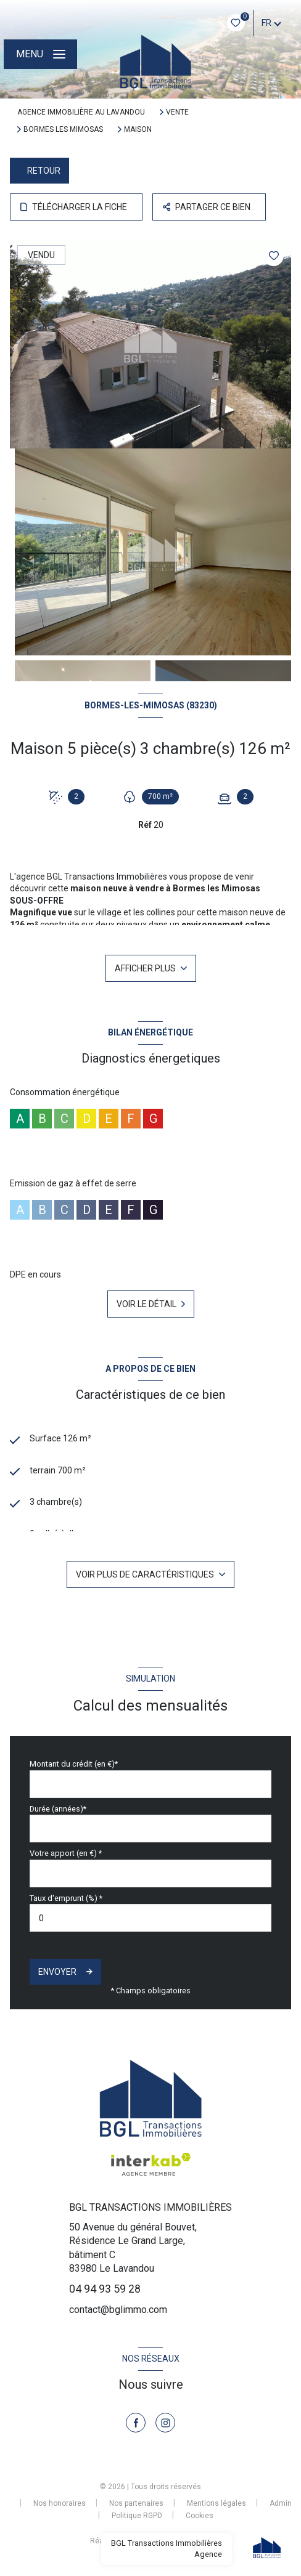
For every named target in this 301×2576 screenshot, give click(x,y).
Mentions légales (216, 2503)
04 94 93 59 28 (105, 2288)
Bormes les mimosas (63, 129)
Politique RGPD (137, 2515)
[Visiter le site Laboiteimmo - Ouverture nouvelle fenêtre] (171, 2543)
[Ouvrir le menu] (40, 54)
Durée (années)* (58, 1808)
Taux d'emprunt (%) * (66, 1898)
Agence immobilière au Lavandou (81, 112)
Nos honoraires (59, 2503)
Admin (281, 2503)
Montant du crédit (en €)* (74, 1763)
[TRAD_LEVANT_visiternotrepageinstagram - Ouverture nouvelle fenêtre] (165, 2422)
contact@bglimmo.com (118, 2309)
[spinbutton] (150, 1918)
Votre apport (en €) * (66, 1853)
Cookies (199, 2516)
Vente (177, 112)
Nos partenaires (136, 2503)
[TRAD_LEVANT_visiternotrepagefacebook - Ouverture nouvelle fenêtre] (136, 2422)
